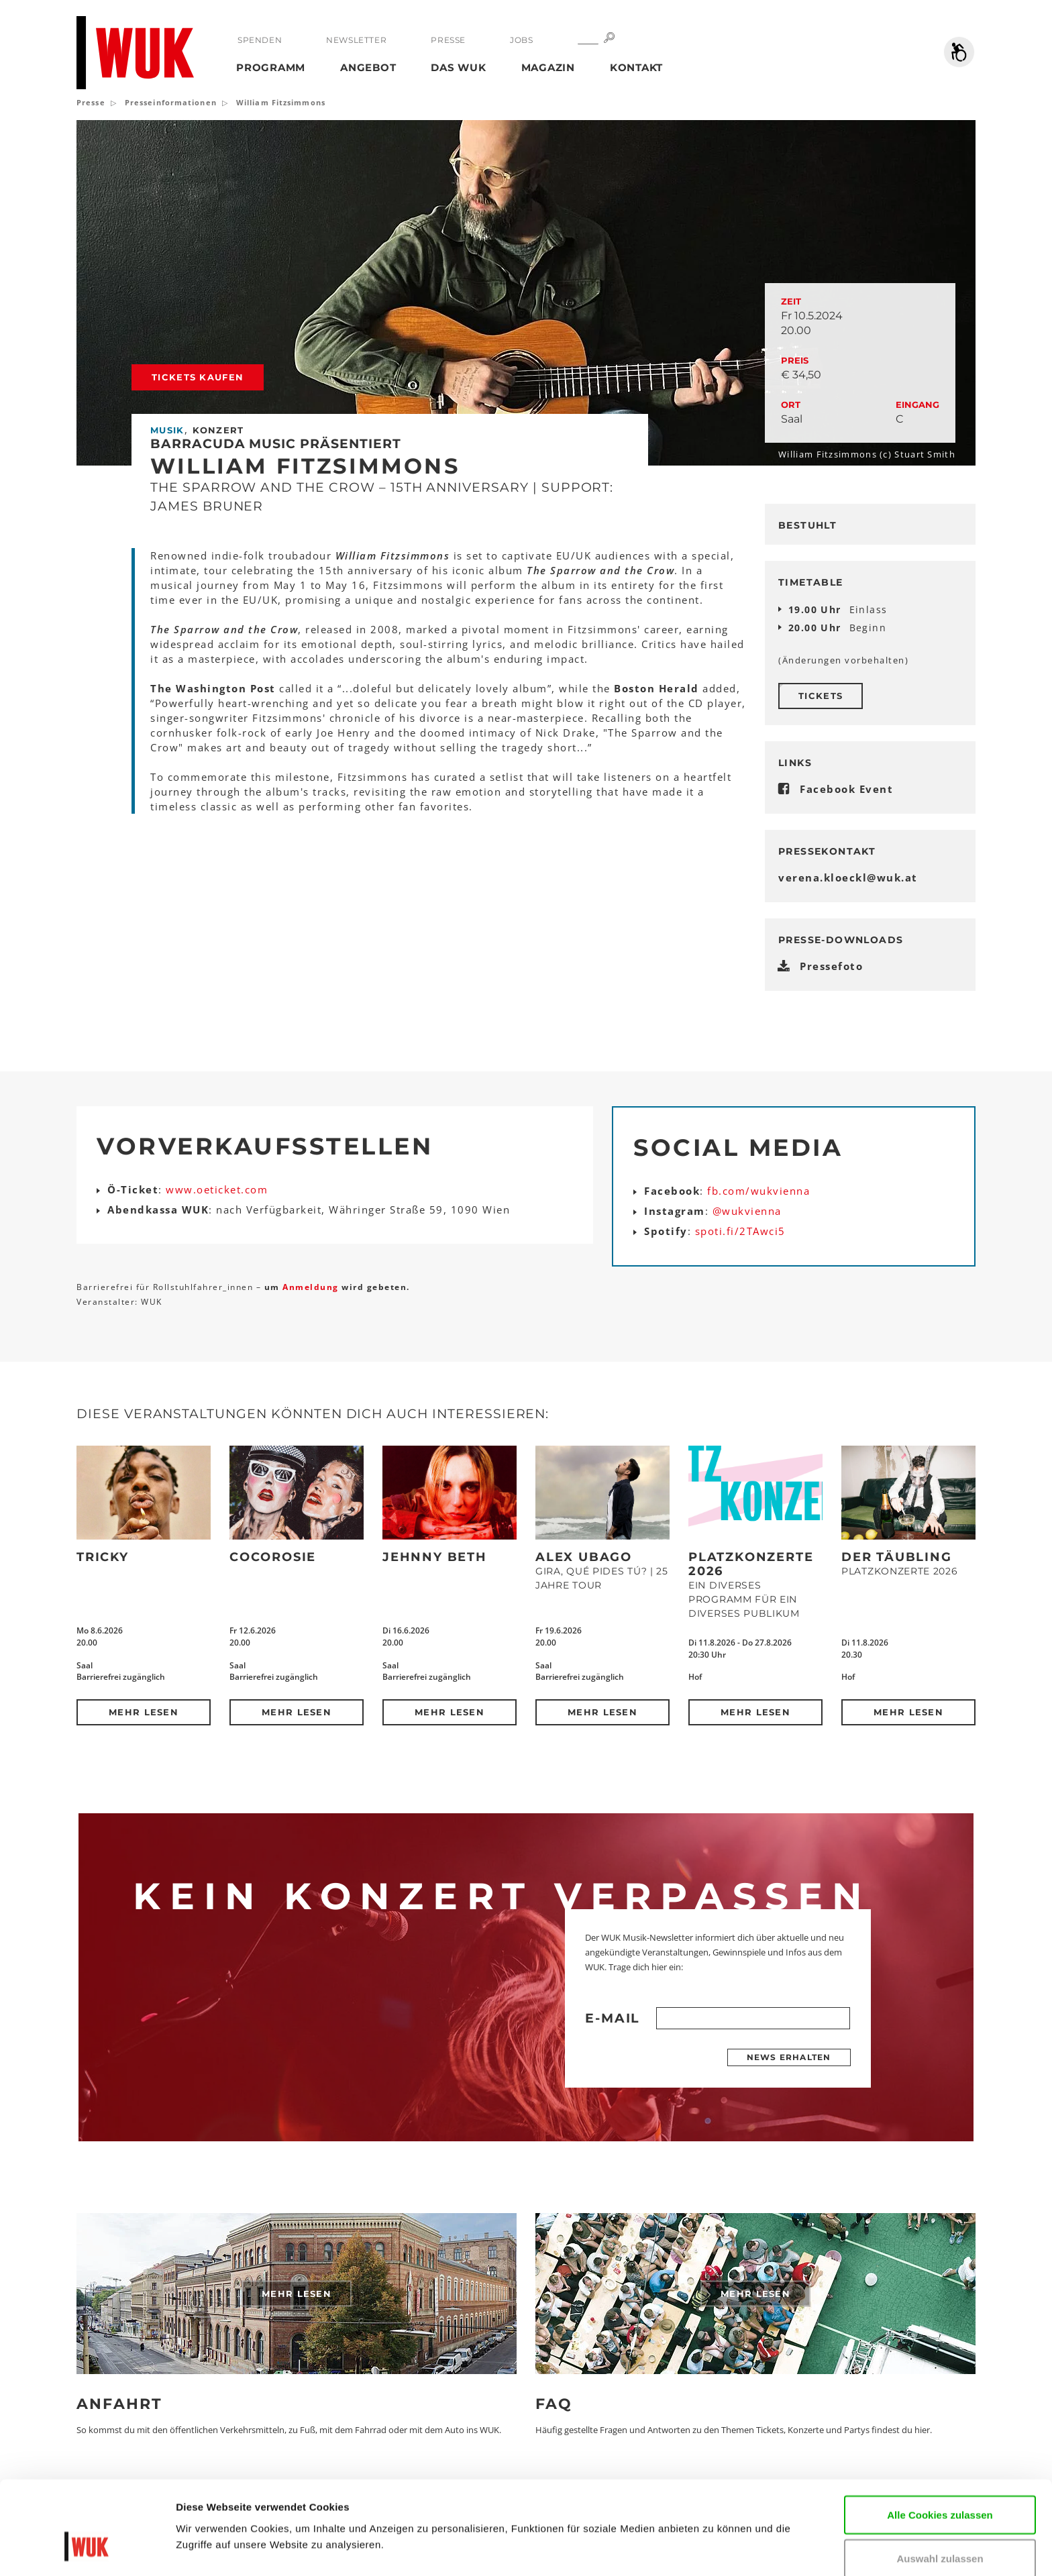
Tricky (102, 1557)
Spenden (260, 40)
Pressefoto (831, 966)
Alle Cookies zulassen (940, 2436)
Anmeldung (311, 1287)
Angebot (368, 67)
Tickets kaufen (198, 377)
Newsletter (356, 40)
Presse (448, 40)
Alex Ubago (583, 1557)
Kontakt (636, 67)
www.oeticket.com (217, 1189)
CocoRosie (272, 1557)
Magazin (548, 67)
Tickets (820, 695)
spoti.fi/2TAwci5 (740, 1231)
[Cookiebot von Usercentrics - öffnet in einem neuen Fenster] (87, 2550)
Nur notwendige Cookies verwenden (940, 2532)
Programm (270, 67)
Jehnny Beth (434, 1557)
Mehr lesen (143, 1712)
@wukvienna (747, 1211)
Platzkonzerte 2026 (750, 1564)
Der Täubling (896, 1557)
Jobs (521, 40)
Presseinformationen (171, 102)
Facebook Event (846, 789)
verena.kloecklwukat (848, 877)
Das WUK (458, 67)
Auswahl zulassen (939, 2480)
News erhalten (789, 2057)
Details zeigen (210, 2545)
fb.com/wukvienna (758, 1190)
